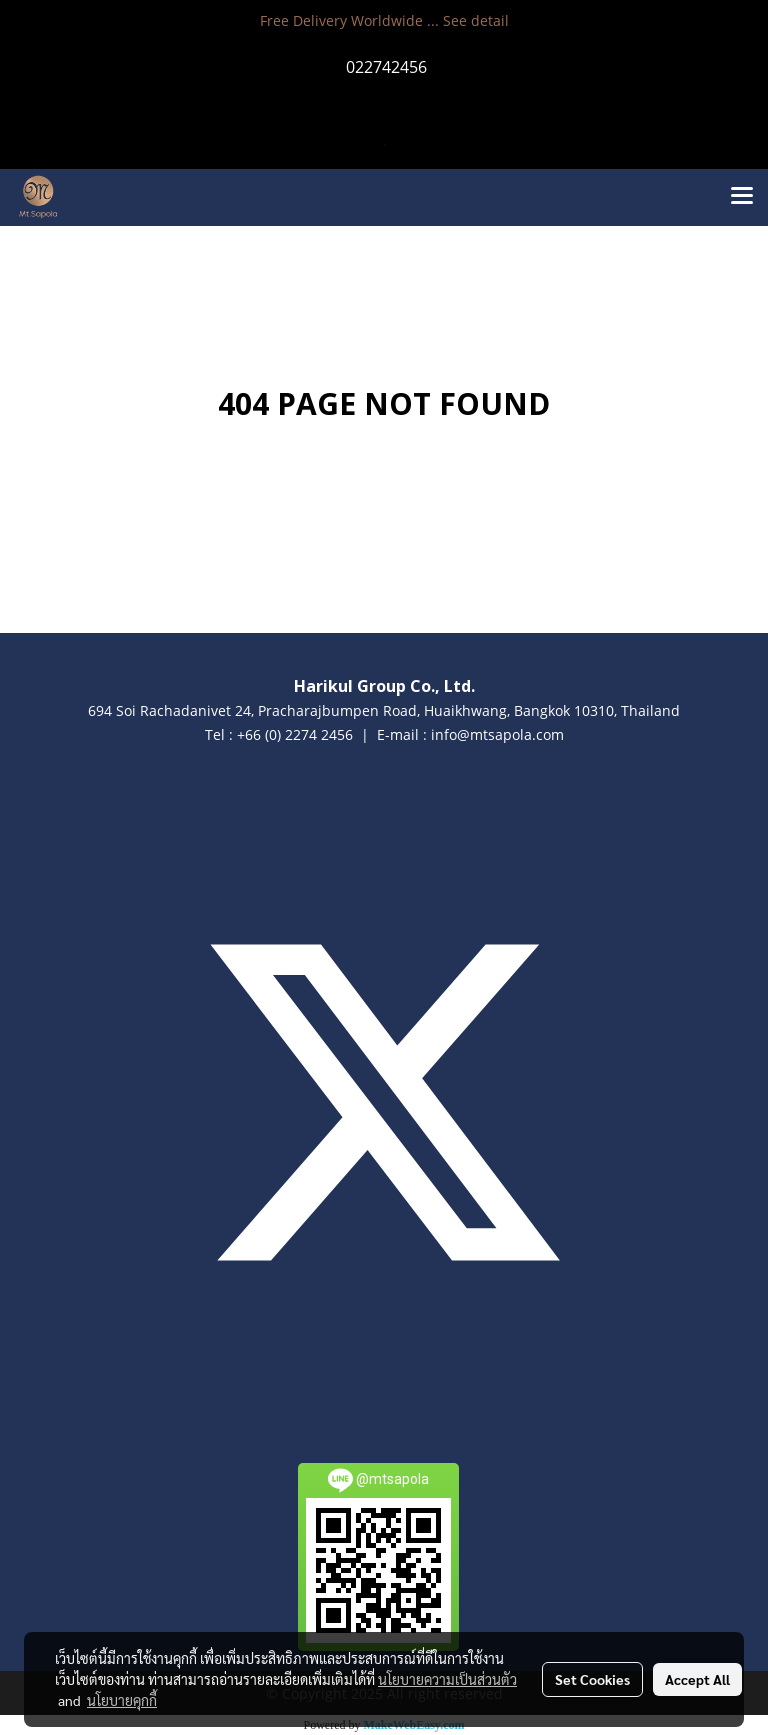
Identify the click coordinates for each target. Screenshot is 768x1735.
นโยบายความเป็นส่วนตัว (447, 1679)
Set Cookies (592, 1679)
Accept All (697, 1679)
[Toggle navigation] (742, 197)
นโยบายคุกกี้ (122, 1700)
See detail (476, 20)
